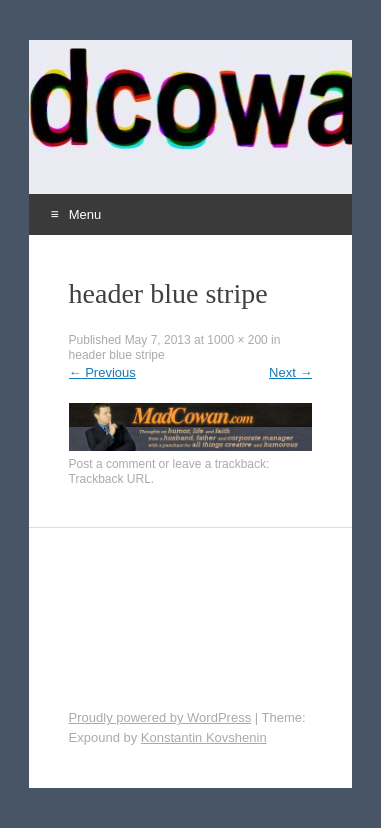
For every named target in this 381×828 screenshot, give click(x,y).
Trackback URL (110, 479)
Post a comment (112, 464)
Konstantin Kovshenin (204, 737)
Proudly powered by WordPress (160, 717)
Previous (102, 372)
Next (290, 372)
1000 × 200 (237, 340)
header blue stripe (117, 355)
